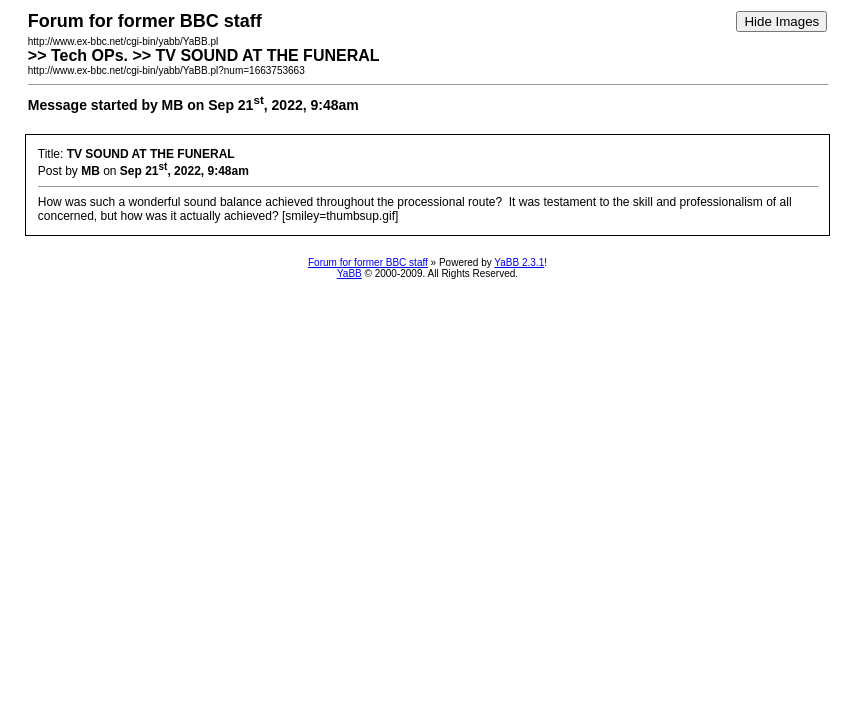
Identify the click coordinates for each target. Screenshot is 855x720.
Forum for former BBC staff (368, 262)
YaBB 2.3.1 (519, 262)
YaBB (349, 273)
